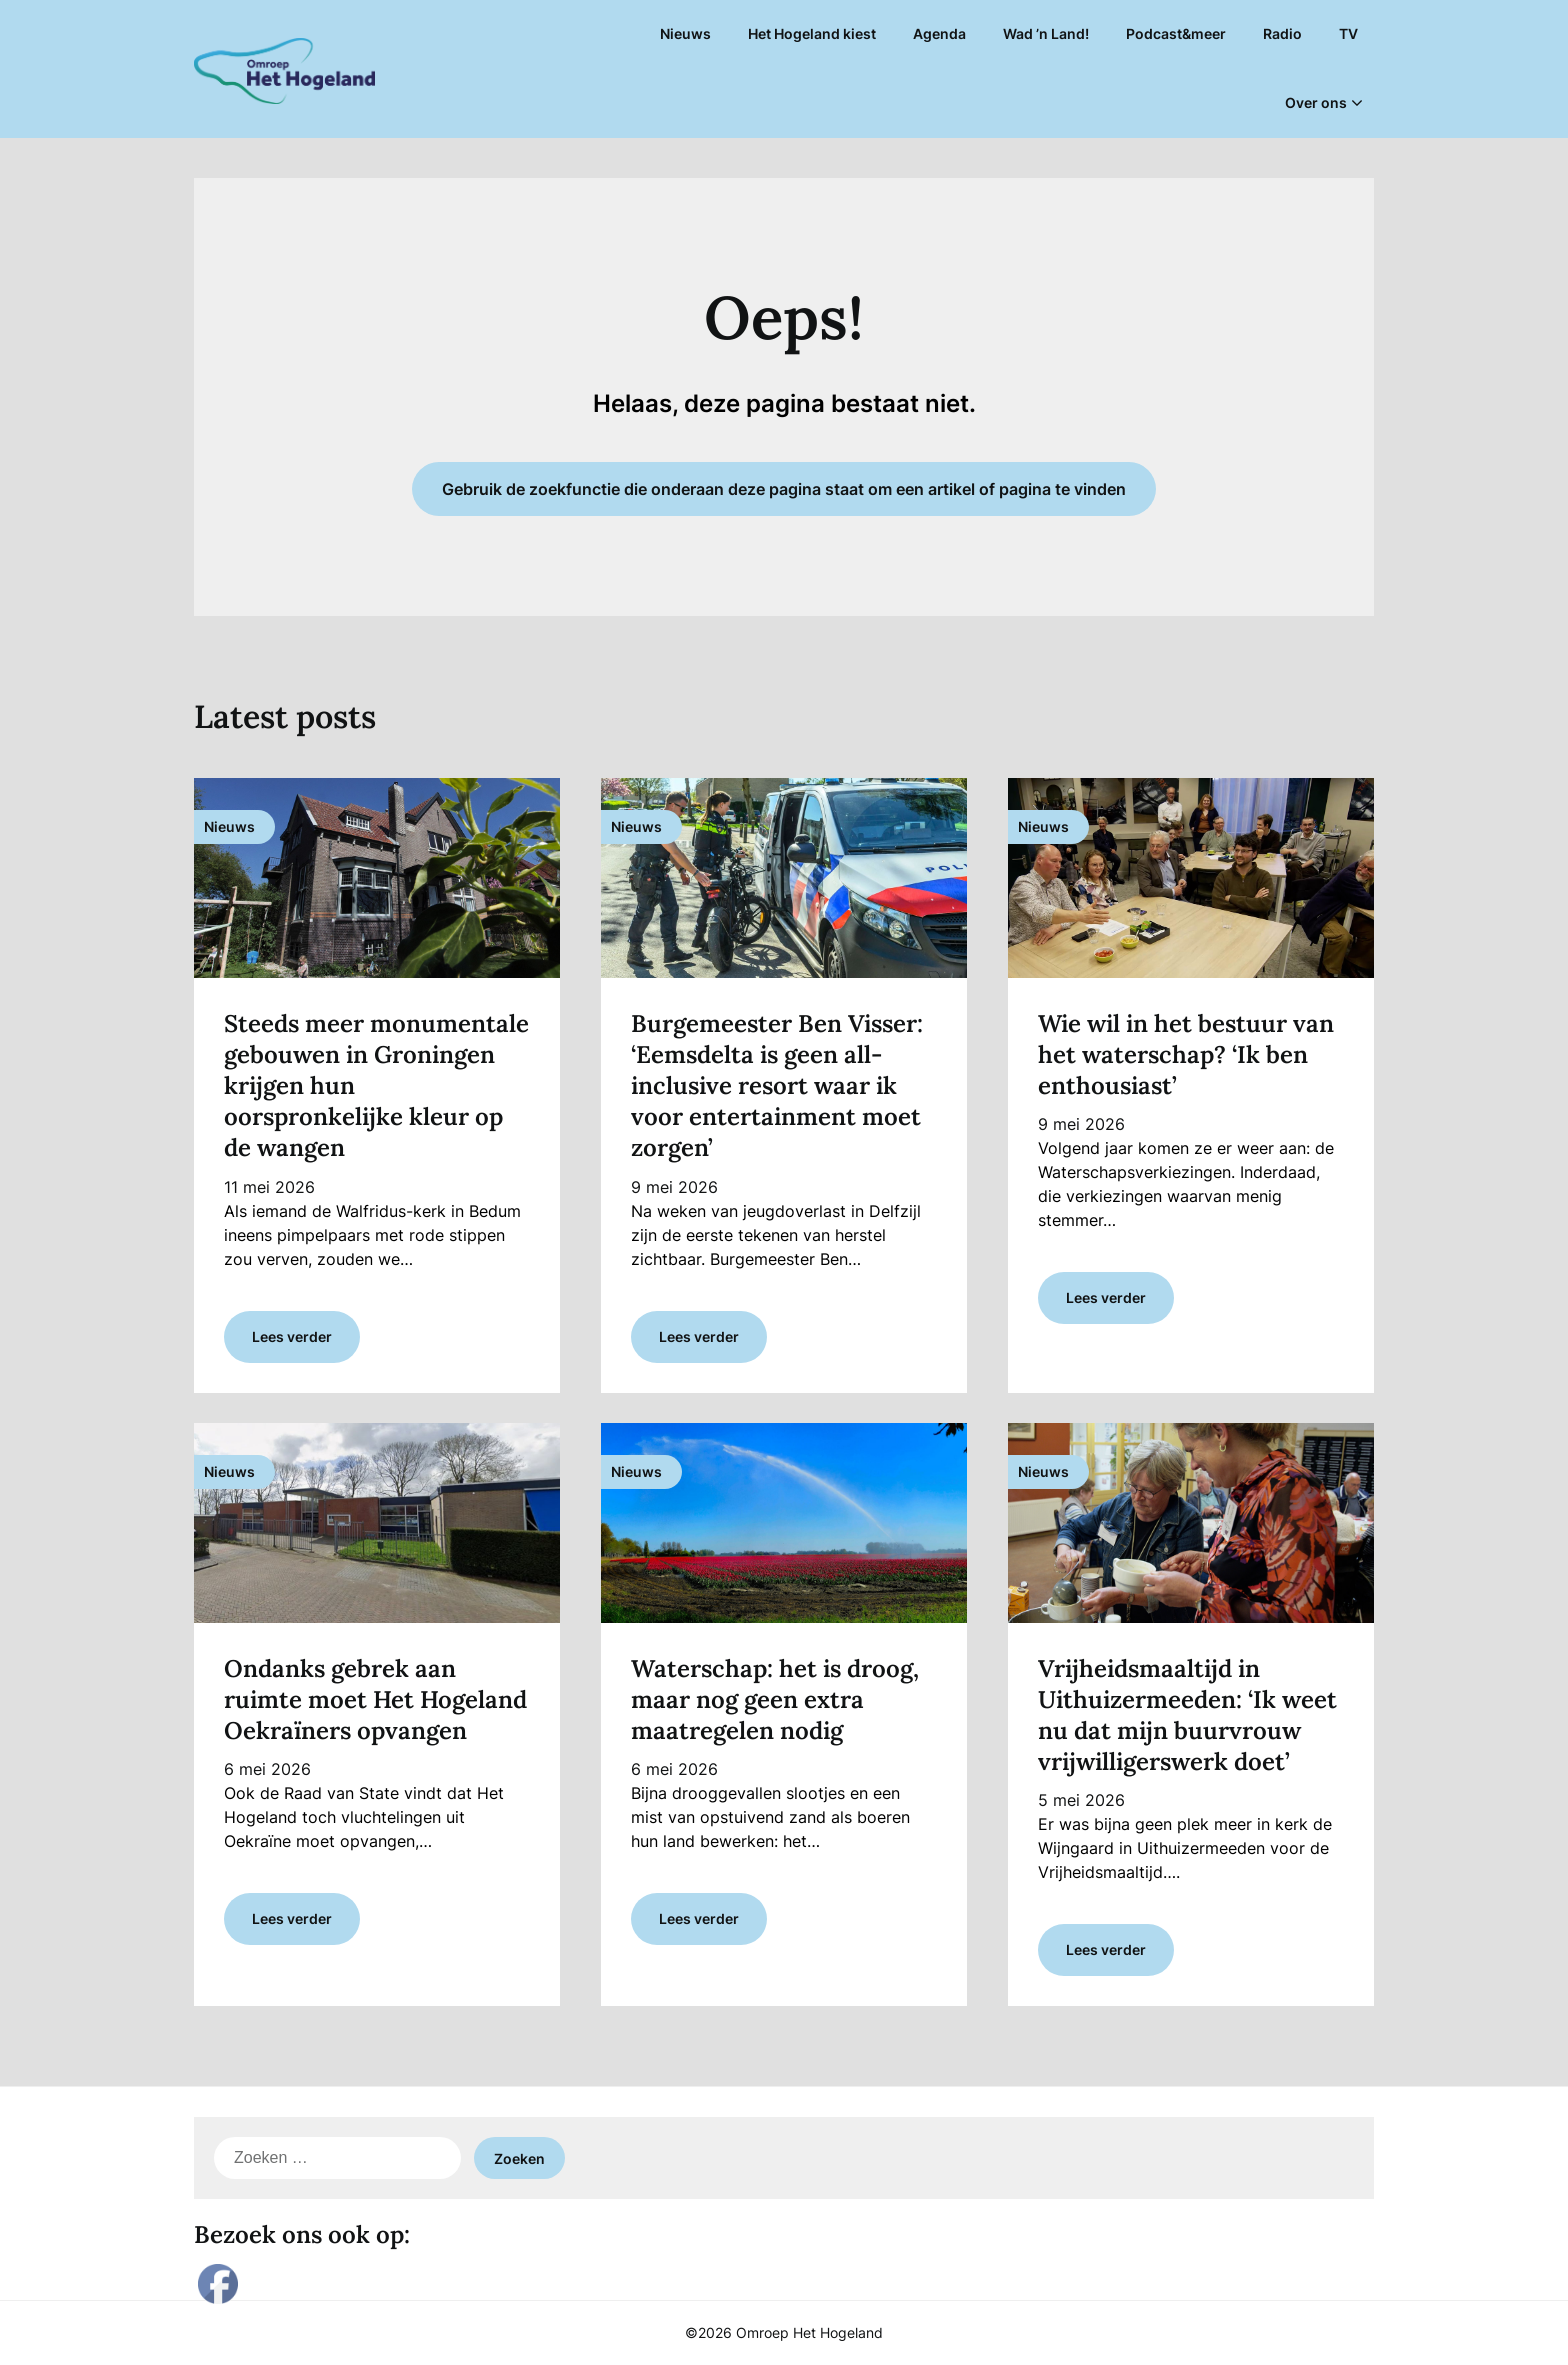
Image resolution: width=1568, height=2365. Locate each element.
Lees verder (292, 1336)
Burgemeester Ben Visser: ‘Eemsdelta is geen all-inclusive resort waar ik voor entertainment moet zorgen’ (777, 1086)
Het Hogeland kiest (812, 33)
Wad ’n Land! (1046, 33)
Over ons (1316, 102)
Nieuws (685, 33)
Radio (1282, 33)
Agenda (939, 33)
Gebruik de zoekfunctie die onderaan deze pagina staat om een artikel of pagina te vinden (784, 489)
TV (1348, 33)
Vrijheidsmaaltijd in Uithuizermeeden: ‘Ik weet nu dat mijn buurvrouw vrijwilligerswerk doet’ (1187, 1715)
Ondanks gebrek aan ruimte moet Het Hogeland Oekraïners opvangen (375, 1699)
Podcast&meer (1176, 33)
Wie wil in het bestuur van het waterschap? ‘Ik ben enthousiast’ (1186, 1054)
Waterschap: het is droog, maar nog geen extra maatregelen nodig (775, 1699)
